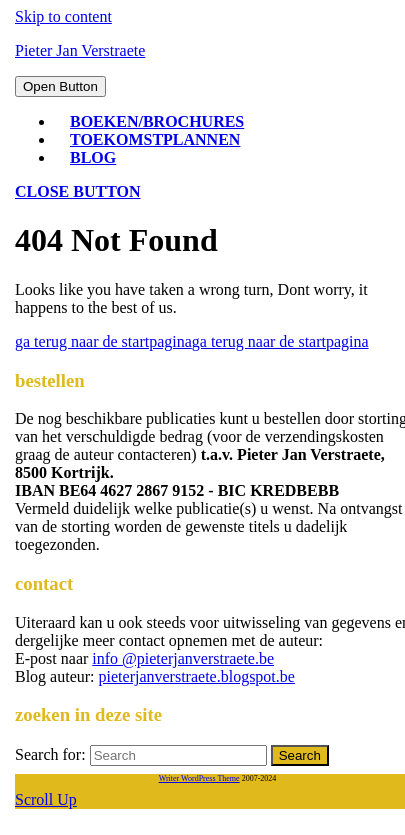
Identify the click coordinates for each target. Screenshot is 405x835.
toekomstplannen (155, 139)
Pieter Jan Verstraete (80, 50)
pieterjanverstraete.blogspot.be (197, 676)
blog (93, 157)
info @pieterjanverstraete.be (183, 658)
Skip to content (63, 16)
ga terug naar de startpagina (192, 341)
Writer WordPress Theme (199, 778)
